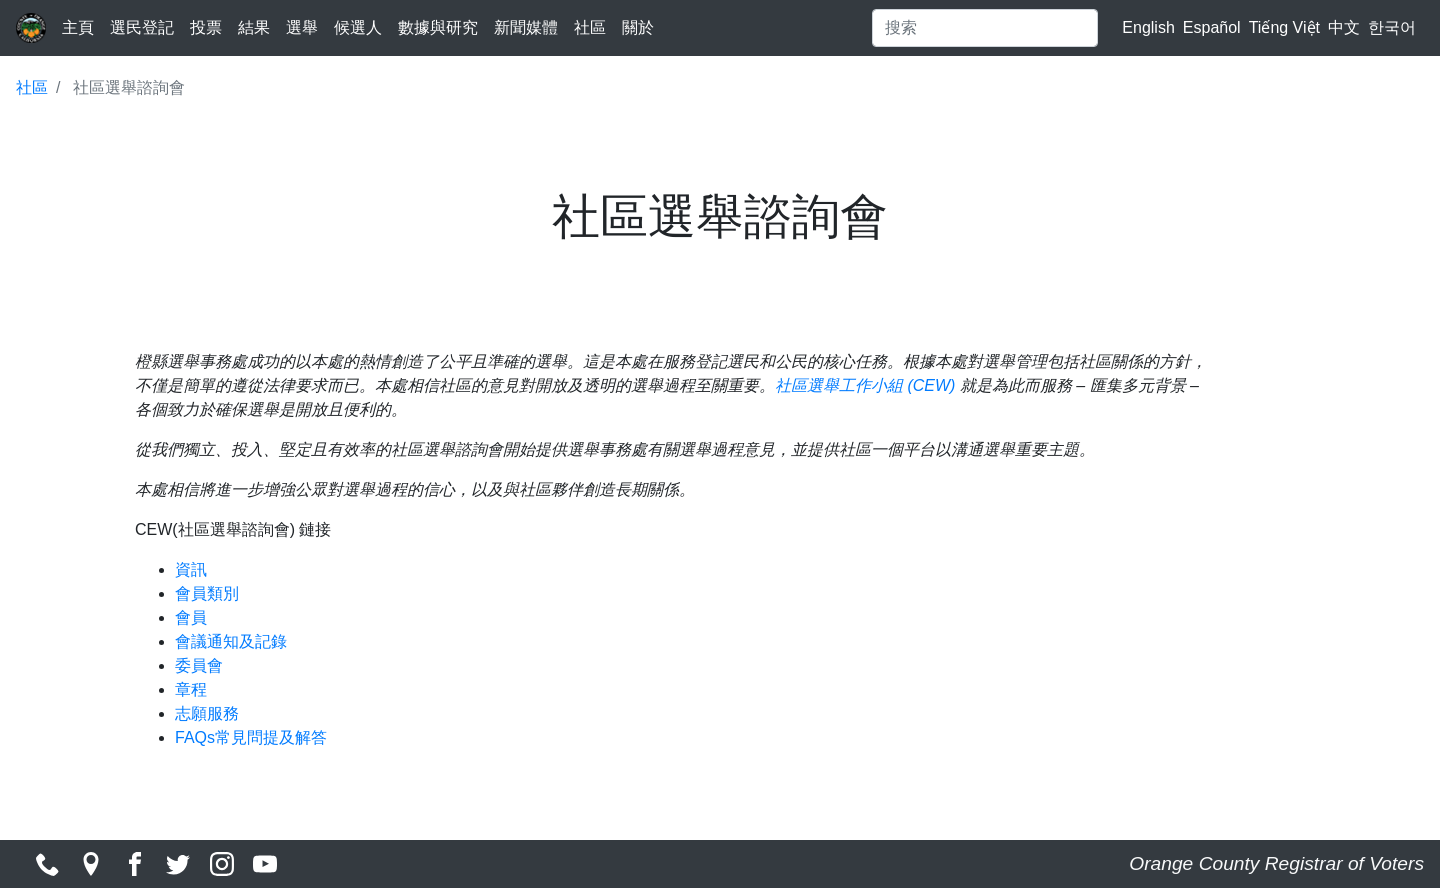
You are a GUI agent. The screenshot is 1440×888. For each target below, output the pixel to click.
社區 (590, 27)
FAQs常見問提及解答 (251, 737)
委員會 (199, 665)
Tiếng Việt (1284, 27)
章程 (191, 689)
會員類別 (207, 593)
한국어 (1392, 27)
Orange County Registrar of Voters (1276, 863)
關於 (638, 27)
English (1148, 27)
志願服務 (207, 713)
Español (1212, 27)
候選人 (358, 27)
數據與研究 (438, 27)
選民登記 (142, 27)
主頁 (78, 27)
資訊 (191, 569)
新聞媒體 (526, 27)
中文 (1344, 27)
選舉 (302, 27)
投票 (206, 27)
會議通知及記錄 (231, 641)
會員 (191, 617)
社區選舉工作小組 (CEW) (865, 385)
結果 (254, 27)
